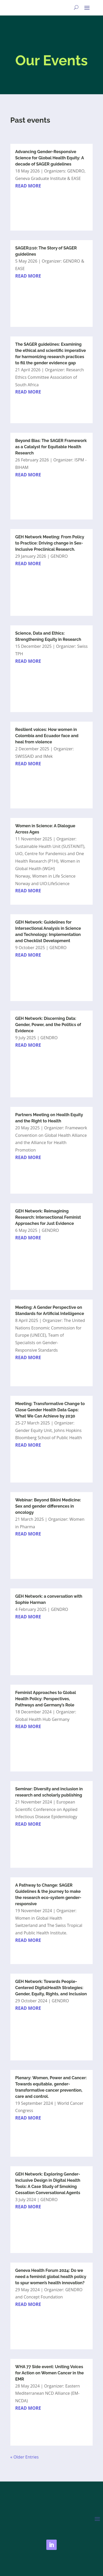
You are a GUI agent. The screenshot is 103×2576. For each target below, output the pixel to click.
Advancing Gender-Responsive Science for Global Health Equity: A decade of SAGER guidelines (49, 158)
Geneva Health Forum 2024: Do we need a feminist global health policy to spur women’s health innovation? (50, 2276)
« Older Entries (24, 2457)
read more (28, 186)
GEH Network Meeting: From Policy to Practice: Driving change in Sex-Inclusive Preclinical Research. (49, 543)
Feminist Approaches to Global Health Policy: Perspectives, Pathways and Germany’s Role (45, 1698)
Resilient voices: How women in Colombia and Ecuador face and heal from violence (46, 735)
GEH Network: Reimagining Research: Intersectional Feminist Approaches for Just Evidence (48, 1217)
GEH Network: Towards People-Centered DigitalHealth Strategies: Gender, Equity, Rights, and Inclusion (51, 1987)
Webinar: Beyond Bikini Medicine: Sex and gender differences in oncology (48, 1506)
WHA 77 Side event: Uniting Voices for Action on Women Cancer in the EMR (49, 2373)
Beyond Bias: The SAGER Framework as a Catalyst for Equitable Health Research (51, 446)
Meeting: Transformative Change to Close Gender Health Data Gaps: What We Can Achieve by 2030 (50, 1410)
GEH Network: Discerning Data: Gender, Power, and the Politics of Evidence (48, 1024)
